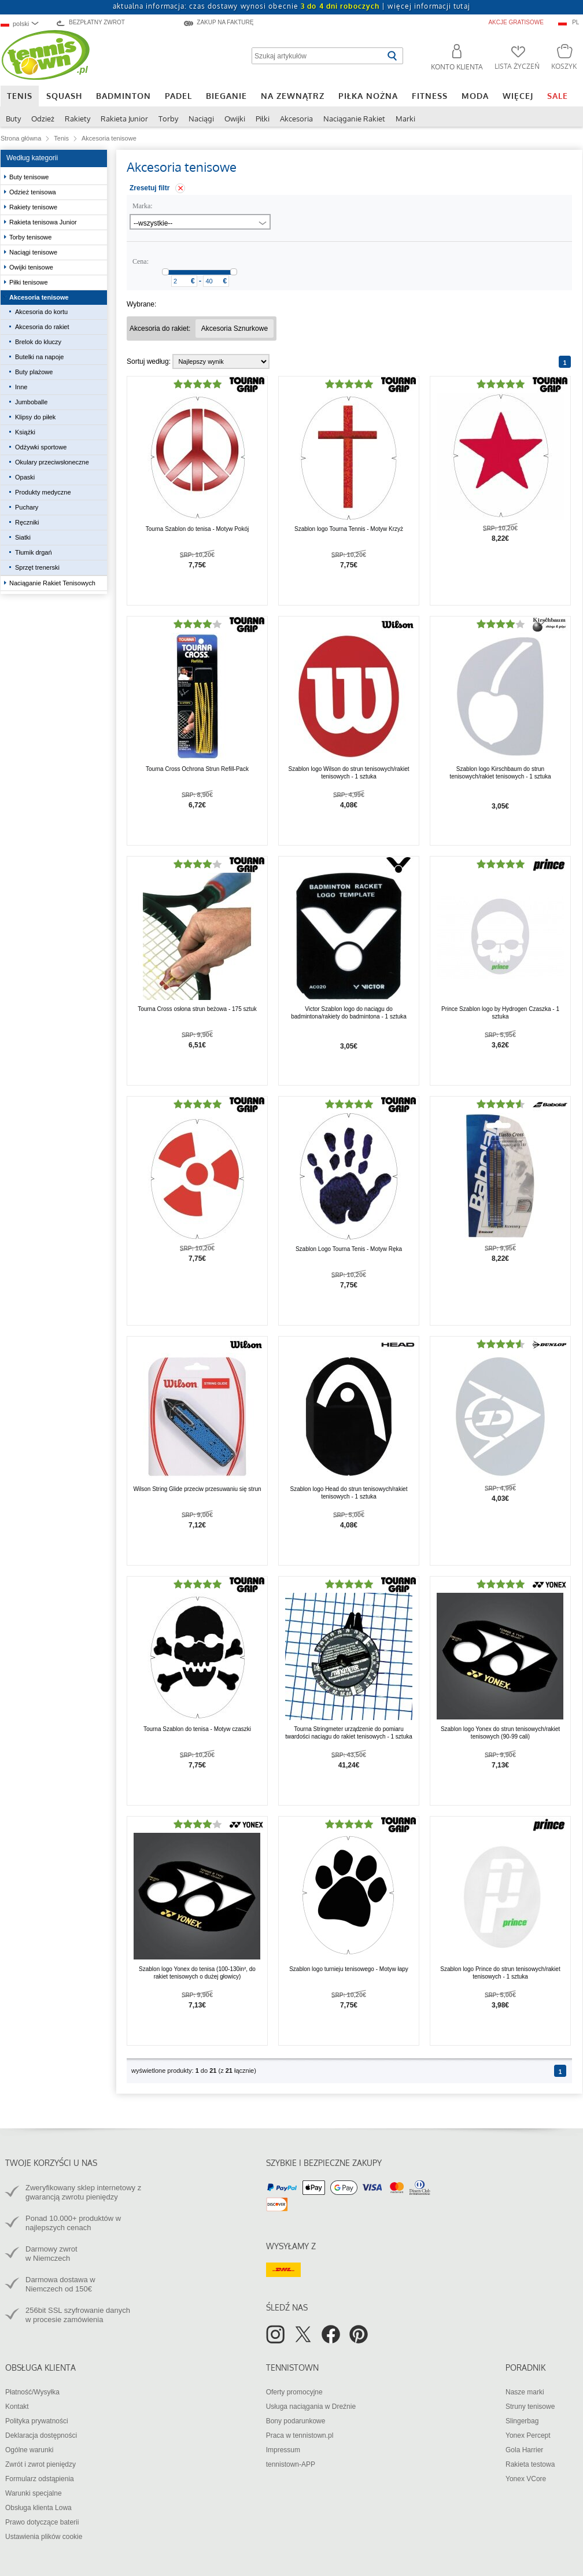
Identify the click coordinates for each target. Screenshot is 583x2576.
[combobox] (25, 23)
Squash (64, 96)
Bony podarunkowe (296, 2421)
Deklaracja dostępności (41, 2435)
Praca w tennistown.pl (300, 2435)
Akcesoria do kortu (41, 311)
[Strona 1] (565, 362)
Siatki (23, 537)
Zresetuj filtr (149, 188)
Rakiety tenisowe (34, 207)
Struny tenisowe (530, 2406)
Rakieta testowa (530, 2464)
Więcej (518, 96)
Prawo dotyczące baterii (42, 2522)
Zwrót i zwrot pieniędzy (40, 2464)
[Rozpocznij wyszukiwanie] (392, 55)
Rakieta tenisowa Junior (44, 222)
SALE (557, 96)
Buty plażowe (34, 371)
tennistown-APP (290, 2464)
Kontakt (17, 2406)
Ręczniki (27, 522)
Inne (21, 386)
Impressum (283, 2450)
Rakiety (77, 118)
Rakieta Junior (124, 118)
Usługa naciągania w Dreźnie (311, 2406)
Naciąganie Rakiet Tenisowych (53, 583)
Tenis (19, 96)
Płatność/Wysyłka (32, 2392)
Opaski (25, 477)
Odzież (42, 118)
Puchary (26, 507)
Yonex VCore (525, 2479)
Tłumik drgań (33, 552)
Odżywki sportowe (41, 447)
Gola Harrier (524, 2450)
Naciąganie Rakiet (354, 118)
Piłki (263, 118)
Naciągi (201, 118)
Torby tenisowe (31, 237)
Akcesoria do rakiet (42, 326)
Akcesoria (296, 118)
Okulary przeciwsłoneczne (53, 462)
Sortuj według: (149, 361)
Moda (475, 96)
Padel (178, 96)
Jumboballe (31, 401)
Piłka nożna (368, 96)
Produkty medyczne (43, 492)
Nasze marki (524, 2392)
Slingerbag (521, 2421)
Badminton (123, 96)
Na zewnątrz (292, 96)
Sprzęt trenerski (37, 567)
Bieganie (226, 96)
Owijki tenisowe (32, 267)
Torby (168, 118)
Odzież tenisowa (33, 192)
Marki (405, 118)
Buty (13, 118)
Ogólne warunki (29, 2450)
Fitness (430, 96)
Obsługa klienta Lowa (38, 2508)
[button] (452, 59)
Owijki (234, 118)
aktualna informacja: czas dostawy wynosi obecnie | (291, 6)
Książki (25, 432)
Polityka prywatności (36, 2421)
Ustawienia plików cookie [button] (43, 2537)
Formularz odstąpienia (39, 2479)
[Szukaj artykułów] (317, 56)
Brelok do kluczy (38, 341)
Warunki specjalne (33, 2493)
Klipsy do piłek (35, 417)
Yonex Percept (528, 2435)
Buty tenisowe (30, 177)
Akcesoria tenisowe (40, 297)
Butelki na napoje (39, 356)
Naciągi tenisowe (34, 252)
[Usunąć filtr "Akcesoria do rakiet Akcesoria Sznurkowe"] (234, 328)
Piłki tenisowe (29, 282)
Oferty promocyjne (294, 2392)
